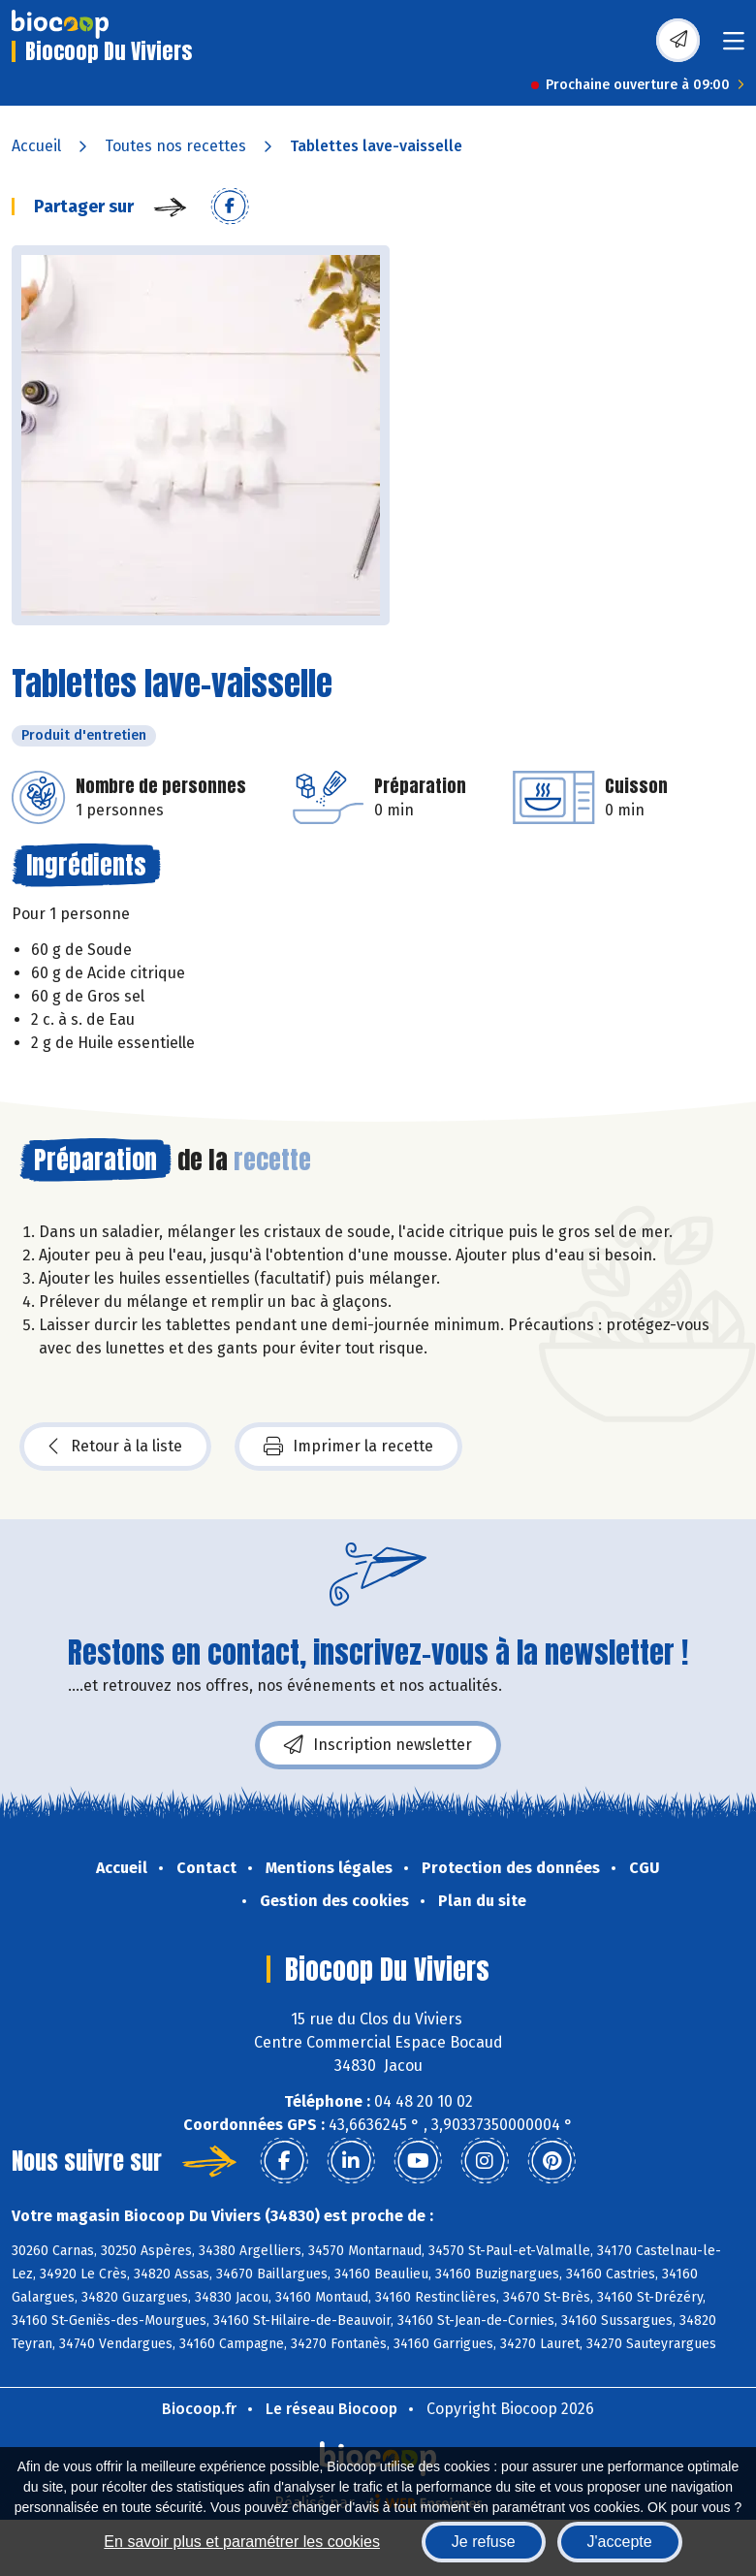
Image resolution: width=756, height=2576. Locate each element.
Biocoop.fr (199, 2409)
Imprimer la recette (348, 1446)
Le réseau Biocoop (331, 2409)
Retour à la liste (115, 1446)
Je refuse (484, 2541)
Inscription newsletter (378, 1745)
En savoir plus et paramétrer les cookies (242, 2541)
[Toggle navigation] (733, 47)
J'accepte (619, 2541)
